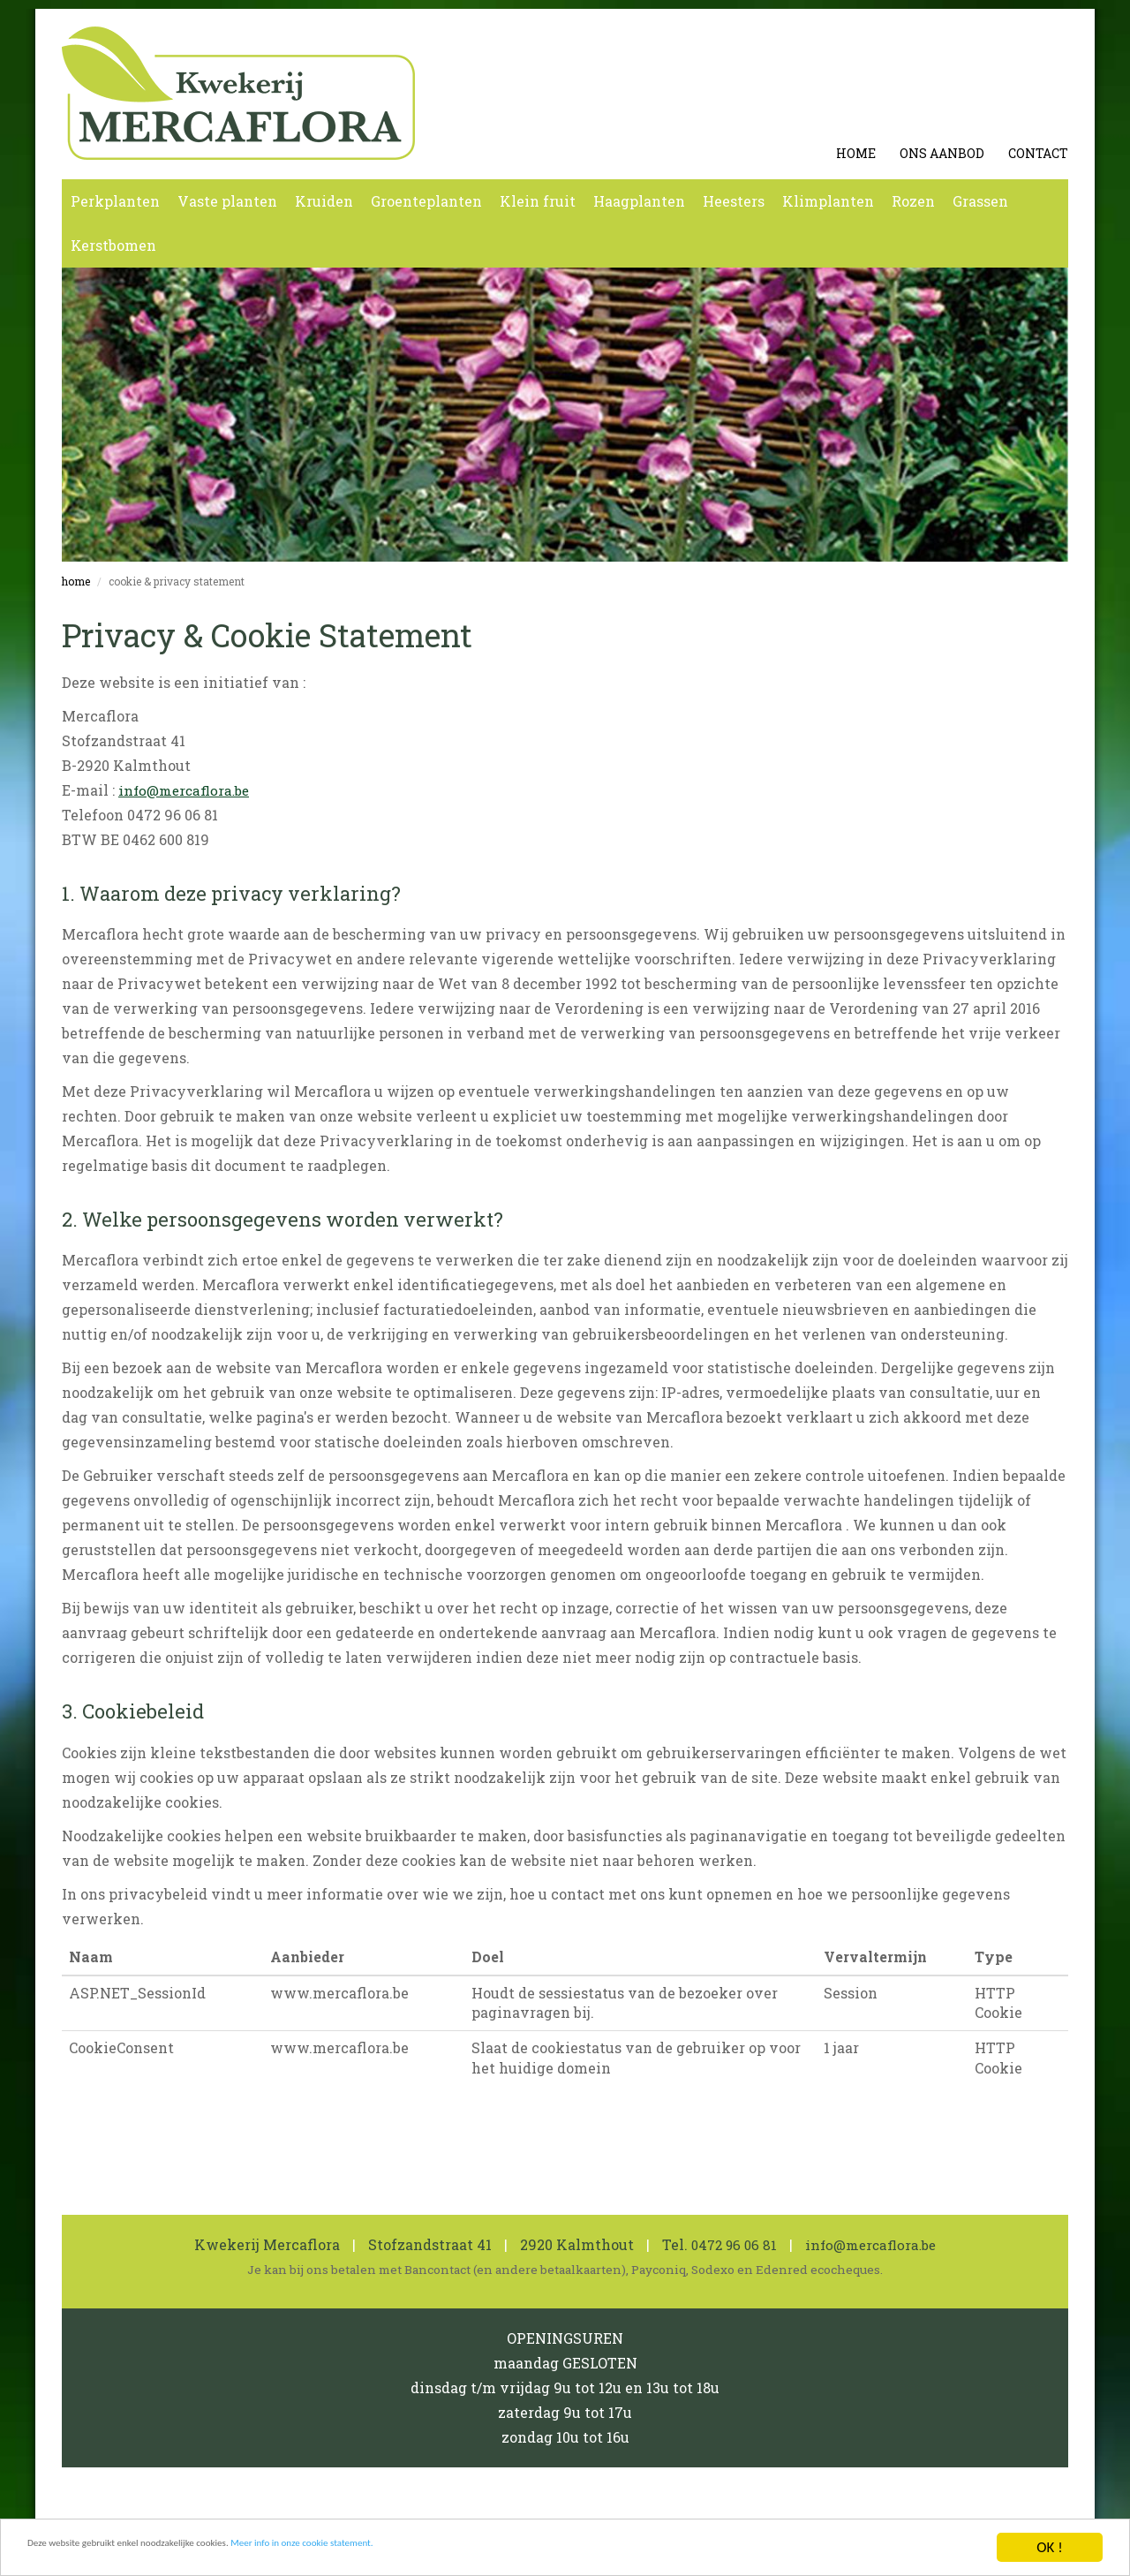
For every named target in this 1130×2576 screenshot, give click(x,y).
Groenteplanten (426, 201)
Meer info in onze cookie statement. (449, 2555)
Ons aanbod (942, 153)
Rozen (913, 201)
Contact (1038, 153)
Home (856, 153)
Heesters (734, 201)
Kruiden (324, 201)
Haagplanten (639, 201)
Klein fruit (538, 201)
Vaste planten (227, 201)
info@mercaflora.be (187, 790)
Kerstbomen (113, 245)
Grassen (980, 201)
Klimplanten (828, 201)
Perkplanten (115, 201)
